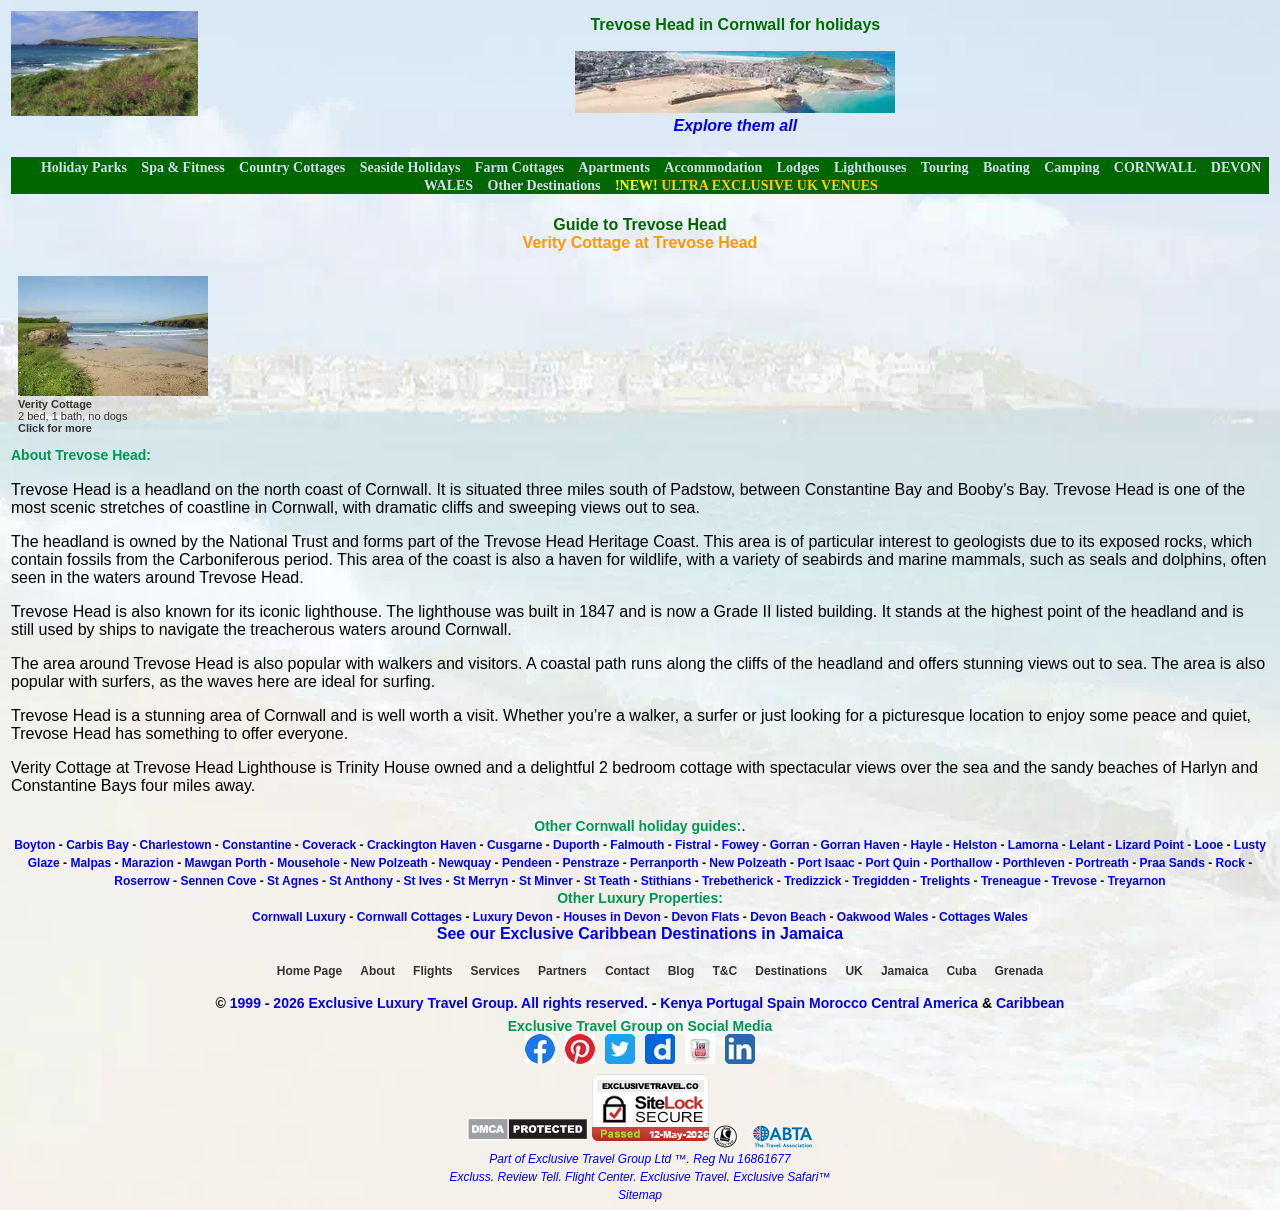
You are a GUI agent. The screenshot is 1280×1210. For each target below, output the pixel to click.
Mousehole (308, 863)
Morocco (838, 1003)
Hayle (926, 845)
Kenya (681, 1003)
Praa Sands (1171, 863)
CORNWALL (1155, 167)
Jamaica (904, 971)
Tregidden (880, 881)
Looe (1209, 845)
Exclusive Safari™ (781, 1177)
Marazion (148, 863)
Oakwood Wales (883, 917)
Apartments (614, 167)
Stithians (666, 881)
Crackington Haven (421, 845)
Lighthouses (870, 167)
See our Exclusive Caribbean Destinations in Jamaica (640, 933)
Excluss (469, 1177)
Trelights (945, 881)
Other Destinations (544, 185)
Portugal (736, 1003)
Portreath (1101, 863)
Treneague (1011, 881)
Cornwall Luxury (299, 917)
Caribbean (1030, 1003)
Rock (1230, 863)
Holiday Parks (84, 167)
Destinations (791, 971)
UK (853, 971)
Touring (945, 167)
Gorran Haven (859, 845)
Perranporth (664, 863)
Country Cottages (292, 167)
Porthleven (1034, 863)
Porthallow (961, 863)
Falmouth (637, 845)
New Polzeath (389, 863)
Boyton (34, 845)
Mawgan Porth (226, 863)
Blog (681, 971)
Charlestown (176, 845)
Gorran (790, 845)
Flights (432, 971)
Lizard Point (1149, 845)
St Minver (546, 881)
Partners (562, 971)
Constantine (258, 845)
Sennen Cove (218, 881)
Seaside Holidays (410, 167)
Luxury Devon (513, 917)
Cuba (961, 971)
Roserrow (141, 881)
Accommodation (713, 167)
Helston (975, 845)
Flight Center (599, 1177)
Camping (1071, 167)
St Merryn (480, 881)
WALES (448, 185)
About (377, 971)
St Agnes (293, 881)
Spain (786, 1003)
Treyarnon (1137, 881)
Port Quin (892, 863)
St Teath (607, 881)
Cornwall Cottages (409, 917)
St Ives (423, 881)
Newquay (465, 863)
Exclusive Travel (683, 1177)
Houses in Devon (611, 917)
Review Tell (527, 1177)
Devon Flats (705, 917)
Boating (1006, 167)
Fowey (740, 845)
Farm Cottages (519, 167)
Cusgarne (514, 845)
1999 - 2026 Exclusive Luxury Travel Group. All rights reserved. (439, 1003)
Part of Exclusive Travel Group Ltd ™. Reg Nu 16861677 (639, 1159)
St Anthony (361, 881)
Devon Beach (788, 917)
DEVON (1236, 167)
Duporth (576, 845)
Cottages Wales (983, 917)
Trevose (1074, 881)
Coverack (329, 845)
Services (495, 971)
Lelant (1086, 845)
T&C (724, 971)
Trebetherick (737, 881)
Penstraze (591, 863)
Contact (627, 971)
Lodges (798, 167)
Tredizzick (812, 881)
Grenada (1019, 971)
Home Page (309, 971)
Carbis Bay (99, 845)
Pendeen (527, 863)
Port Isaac (825, 863)
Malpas (90, 863)
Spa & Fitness (182, 167)
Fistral (693, 845)
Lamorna (1033, 845)
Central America (924, 1003)
